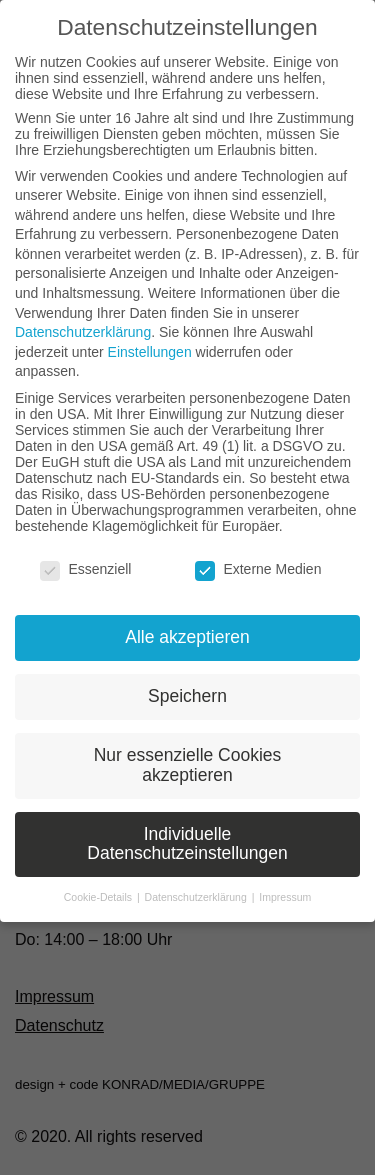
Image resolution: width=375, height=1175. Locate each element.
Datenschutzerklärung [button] (197, 897)
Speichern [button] (187, 696)
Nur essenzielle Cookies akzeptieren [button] (188, 765)
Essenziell (85, 569)
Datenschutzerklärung (83, 332)
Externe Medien (258, 569)
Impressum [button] (285, 897)
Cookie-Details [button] (99, 897)
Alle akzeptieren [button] (187, 637)
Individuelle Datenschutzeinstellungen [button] (187, 844)
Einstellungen (150, 352)
